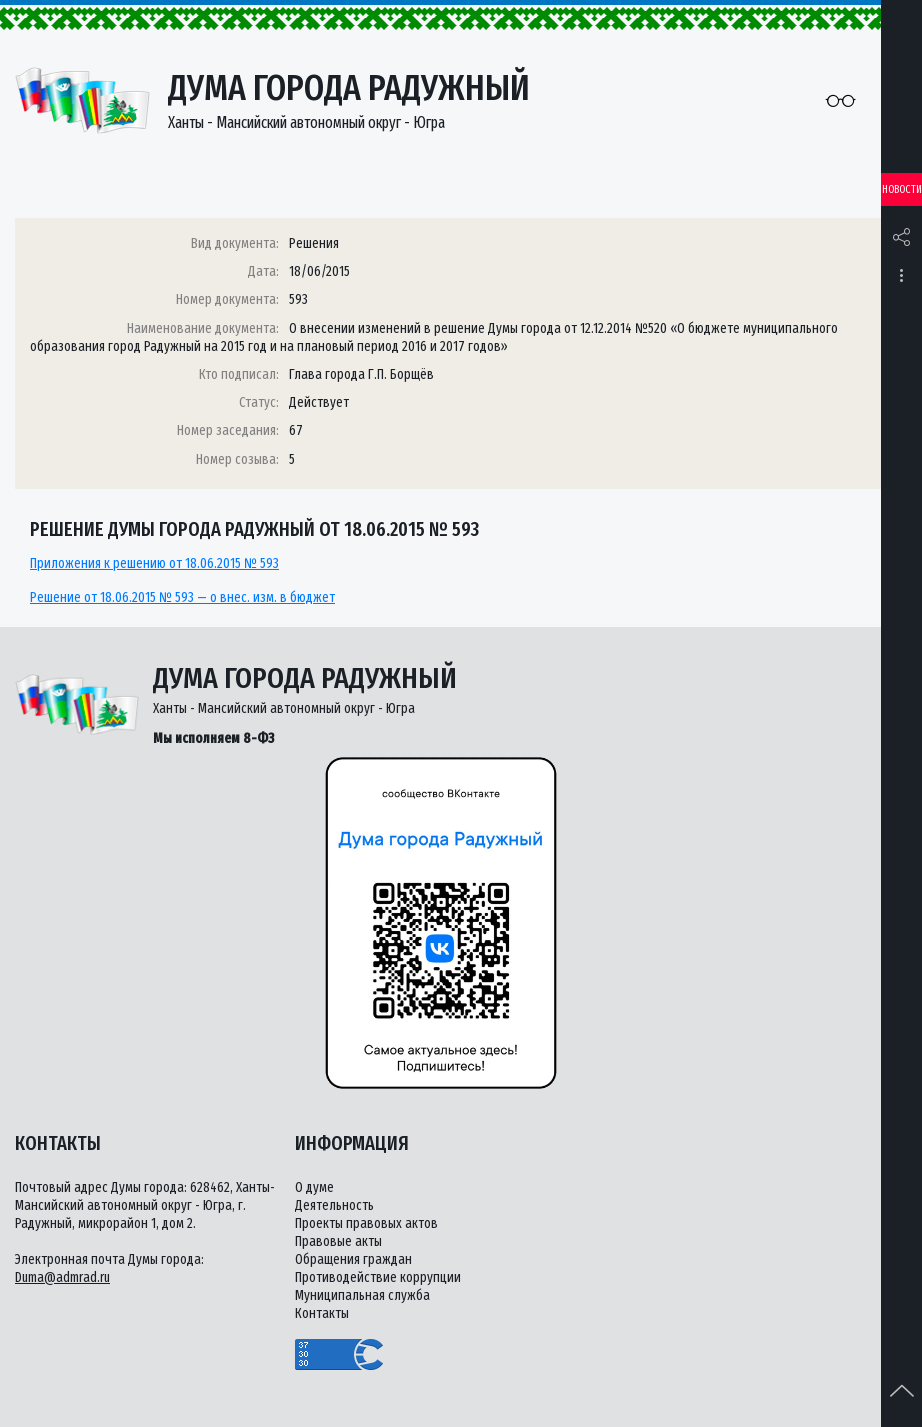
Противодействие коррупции (378, 1277)
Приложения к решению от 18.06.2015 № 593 (154, 563)
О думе (314, 1187)
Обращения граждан (353, 1259)
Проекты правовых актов (366, 1223)
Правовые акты (338, 1241)
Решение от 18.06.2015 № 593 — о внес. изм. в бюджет (182, 597)
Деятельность (334, 1205)
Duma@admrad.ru (62, 1277)
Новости (902, 189)
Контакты (322, 1313)
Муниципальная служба (362, 1295)
